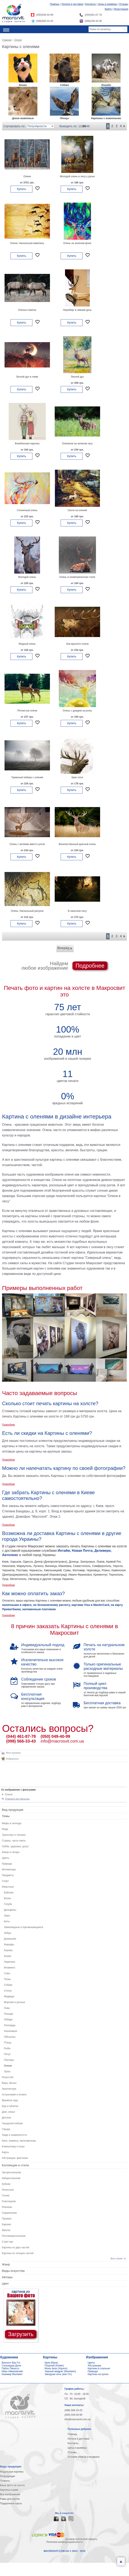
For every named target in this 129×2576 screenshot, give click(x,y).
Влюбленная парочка (27, 443)
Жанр (6, 2264)
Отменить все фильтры (17, 1799)
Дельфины (10, 1909)
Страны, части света (13, 1840)
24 (84, 126)
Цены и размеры (107, 4)
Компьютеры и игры (13, 2146)
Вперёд (64, 948)
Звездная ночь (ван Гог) (58, 2374)
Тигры (7, 1979)
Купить (21, 189)
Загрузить (20, 2334)
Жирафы (9, 1944)
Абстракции (94, 2365)
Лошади (8, 2013)
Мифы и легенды (11, 1823)
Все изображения (10, 2494)
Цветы (5, 1858)
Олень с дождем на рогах (77, 710)
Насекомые (10, 2031)
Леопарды (9, 2025)
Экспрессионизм (11, 2172)
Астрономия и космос (14, 2094)
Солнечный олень (27, 510)
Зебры (7, 1933)
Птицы (7, 2042)
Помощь (54, 4)
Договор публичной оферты (81, 2539)
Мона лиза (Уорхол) (56, 2368)
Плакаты (5, 2480)
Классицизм (9, 2201)
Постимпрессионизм (13, 2235)
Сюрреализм (9, 2212)
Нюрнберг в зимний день (77, 310)
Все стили (116, 2258)
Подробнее (90, 966)
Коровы (8, 1950)
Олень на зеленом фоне (77, 243)
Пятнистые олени (27, 710)
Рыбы (7, 2048)
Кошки (7, 1956)
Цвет (5, 2283)
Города (6, 2129)
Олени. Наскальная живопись (27, 243)
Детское (6, 2117)
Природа (7, 1863)
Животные (8, 1886)
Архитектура (9, 2088)
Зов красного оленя (77, 643)
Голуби (8, 1904)
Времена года (10, 2100)
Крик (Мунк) (51, 2362)
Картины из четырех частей (17, 2253)
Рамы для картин (10, 2498)
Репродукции (7, 2476)
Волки (7, 1898)
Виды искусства (13, 2270)
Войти (108, 9)
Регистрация (121, 9)
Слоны (8, 1990)
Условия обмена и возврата (83, 2456)
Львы (7, 2008)
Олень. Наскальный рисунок (27, 911)
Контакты (90, 4)
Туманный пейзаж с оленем (27, 777)
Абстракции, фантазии (15, 2158)
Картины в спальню (99, 2368)
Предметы (8, 1875)
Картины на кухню (98, 2374)
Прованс (7, 2218)
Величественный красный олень (77, 844)
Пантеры (9, 2059)
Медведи (9, 1996)
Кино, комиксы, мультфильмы (19, 2140)
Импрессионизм (11, 2178)
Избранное (12, 1758)
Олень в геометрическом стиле (77, 577)
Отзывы (123, 4)
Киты (7, 1921)
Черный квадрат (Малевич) (60, 2371)
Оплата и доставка (72, 4)
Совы (7, 1973)
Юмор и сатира (10, 1852)
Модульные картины (12, 2471)
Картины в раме (9, 2489)
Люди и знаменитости (14, 2135)
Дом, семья (8, 2111)
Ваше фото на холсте (12, 2485)
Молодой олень (27, 577)
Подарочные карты (11, 2503)
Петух (7, 2054)
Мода (5, 1829)
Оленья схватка (27, 310)
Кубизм (6, 2184)
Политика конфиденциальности (64, 2542)
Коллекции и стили (15, 2165)
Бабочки (8, 1892)
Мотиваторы (9, 1869)
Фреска (6, 2230)
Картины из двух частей (15, 2247)
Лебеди (8, 2019)
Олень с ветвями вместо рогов (27, 844)
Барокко (6, 2224)
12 (80, 126)
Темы (6, 1816)
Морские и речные (14, 2002)
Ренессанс (8, 2189)
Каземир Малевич (12, 2374)
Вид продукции (12, 1809)
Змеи (7, 1915)
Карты (5, 2152)
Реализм (7, 2207)
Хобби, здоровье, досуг (15, 1846)
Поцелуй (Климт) (54, 2365)
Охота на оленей (77, 510)
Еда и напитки (10, 2106)
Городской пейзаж (12, 2123)
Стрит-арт (7, 2241)
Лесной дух (77, 376)
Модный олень (27, 643)
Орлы (7, 2071)
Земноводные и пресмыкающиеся (23, 1927)
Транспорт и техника (13, 1834)
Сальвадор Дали (11, 2365)
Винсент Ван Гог (11, 2362)
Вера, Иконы (9, 2083)
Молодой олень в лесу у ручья (77, 176)
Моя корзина (13, 1752)
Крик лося (77, 777)
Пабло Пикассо (10, 2368)
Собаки (8, 1984)
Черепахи (9, 1961)
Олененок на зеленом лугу (77, 443)
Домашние (10, 1938)
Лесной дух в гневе (27, 376)
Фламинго (9, 1967)
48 (88, 126)
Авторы (7, 2277)
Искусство (7, 2077)
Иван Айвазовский (12, 2371)
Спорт (5, 1881)
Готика (5, 2195)
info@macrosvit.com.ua (62, 1741)
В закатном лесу (77, 911)
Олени (27, 176)
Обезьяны (9, 2036)
